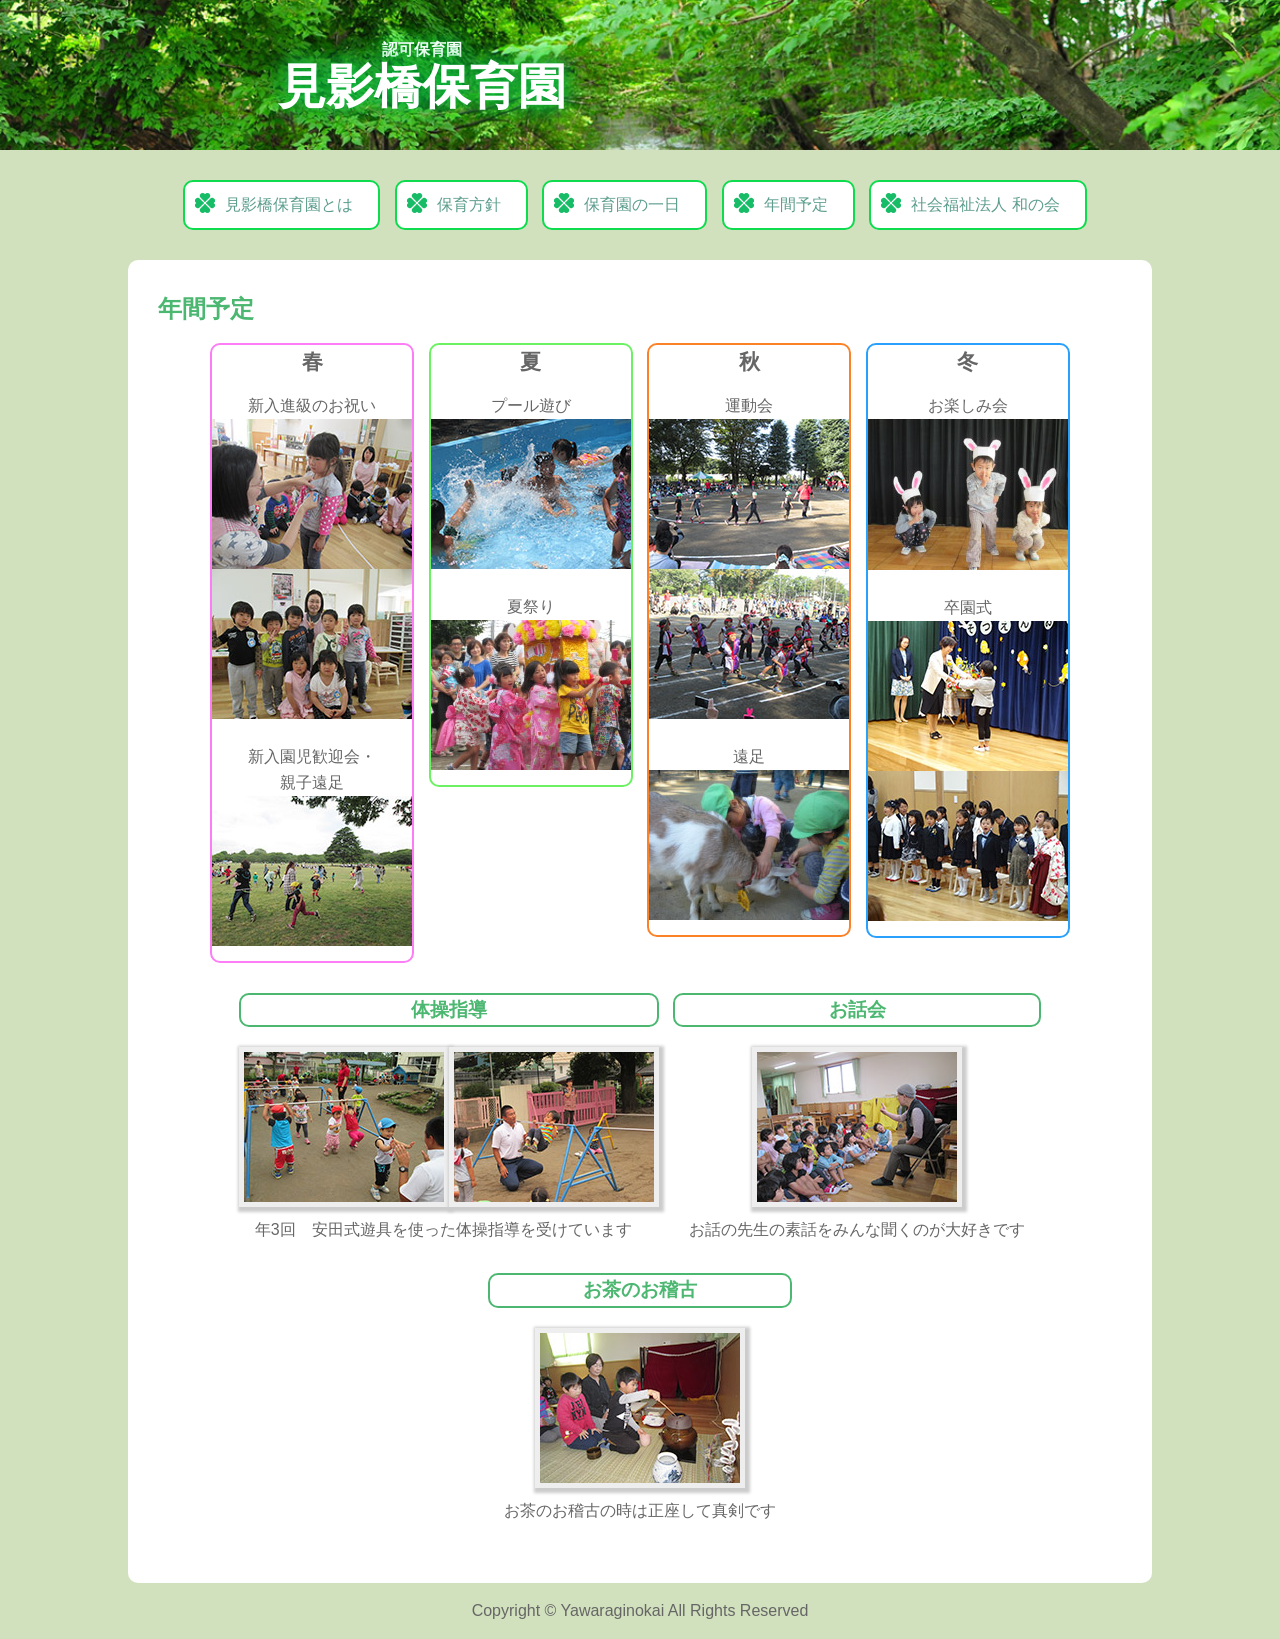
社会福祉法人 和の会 (985, 204)
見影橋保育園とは (289, 204)
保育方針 (469, 204)
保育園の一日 (632, 204)
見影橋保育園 (422, 77)
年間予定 (796, 204)
